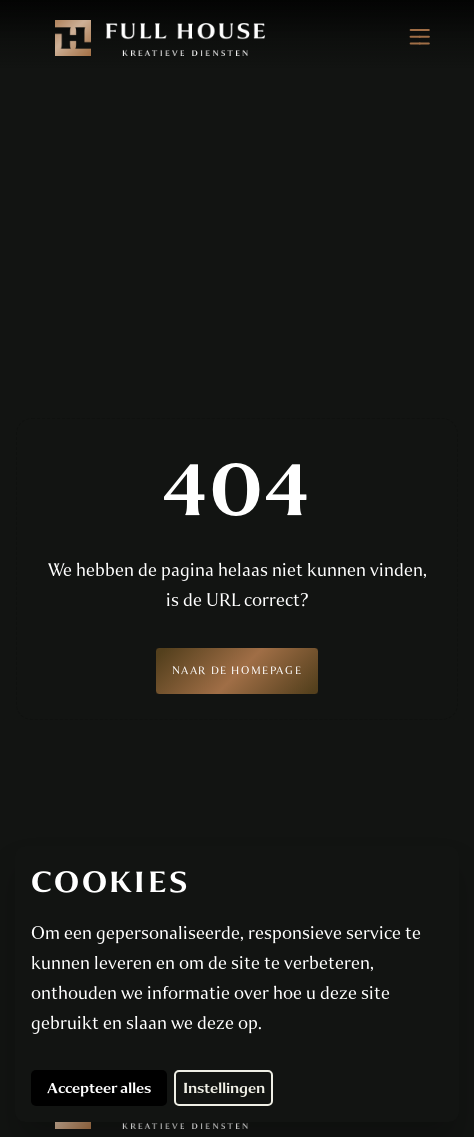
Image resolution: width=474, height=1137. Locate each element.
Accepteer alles (107, 1087)
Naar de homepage (237, 670)
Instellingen (224, 1088)
